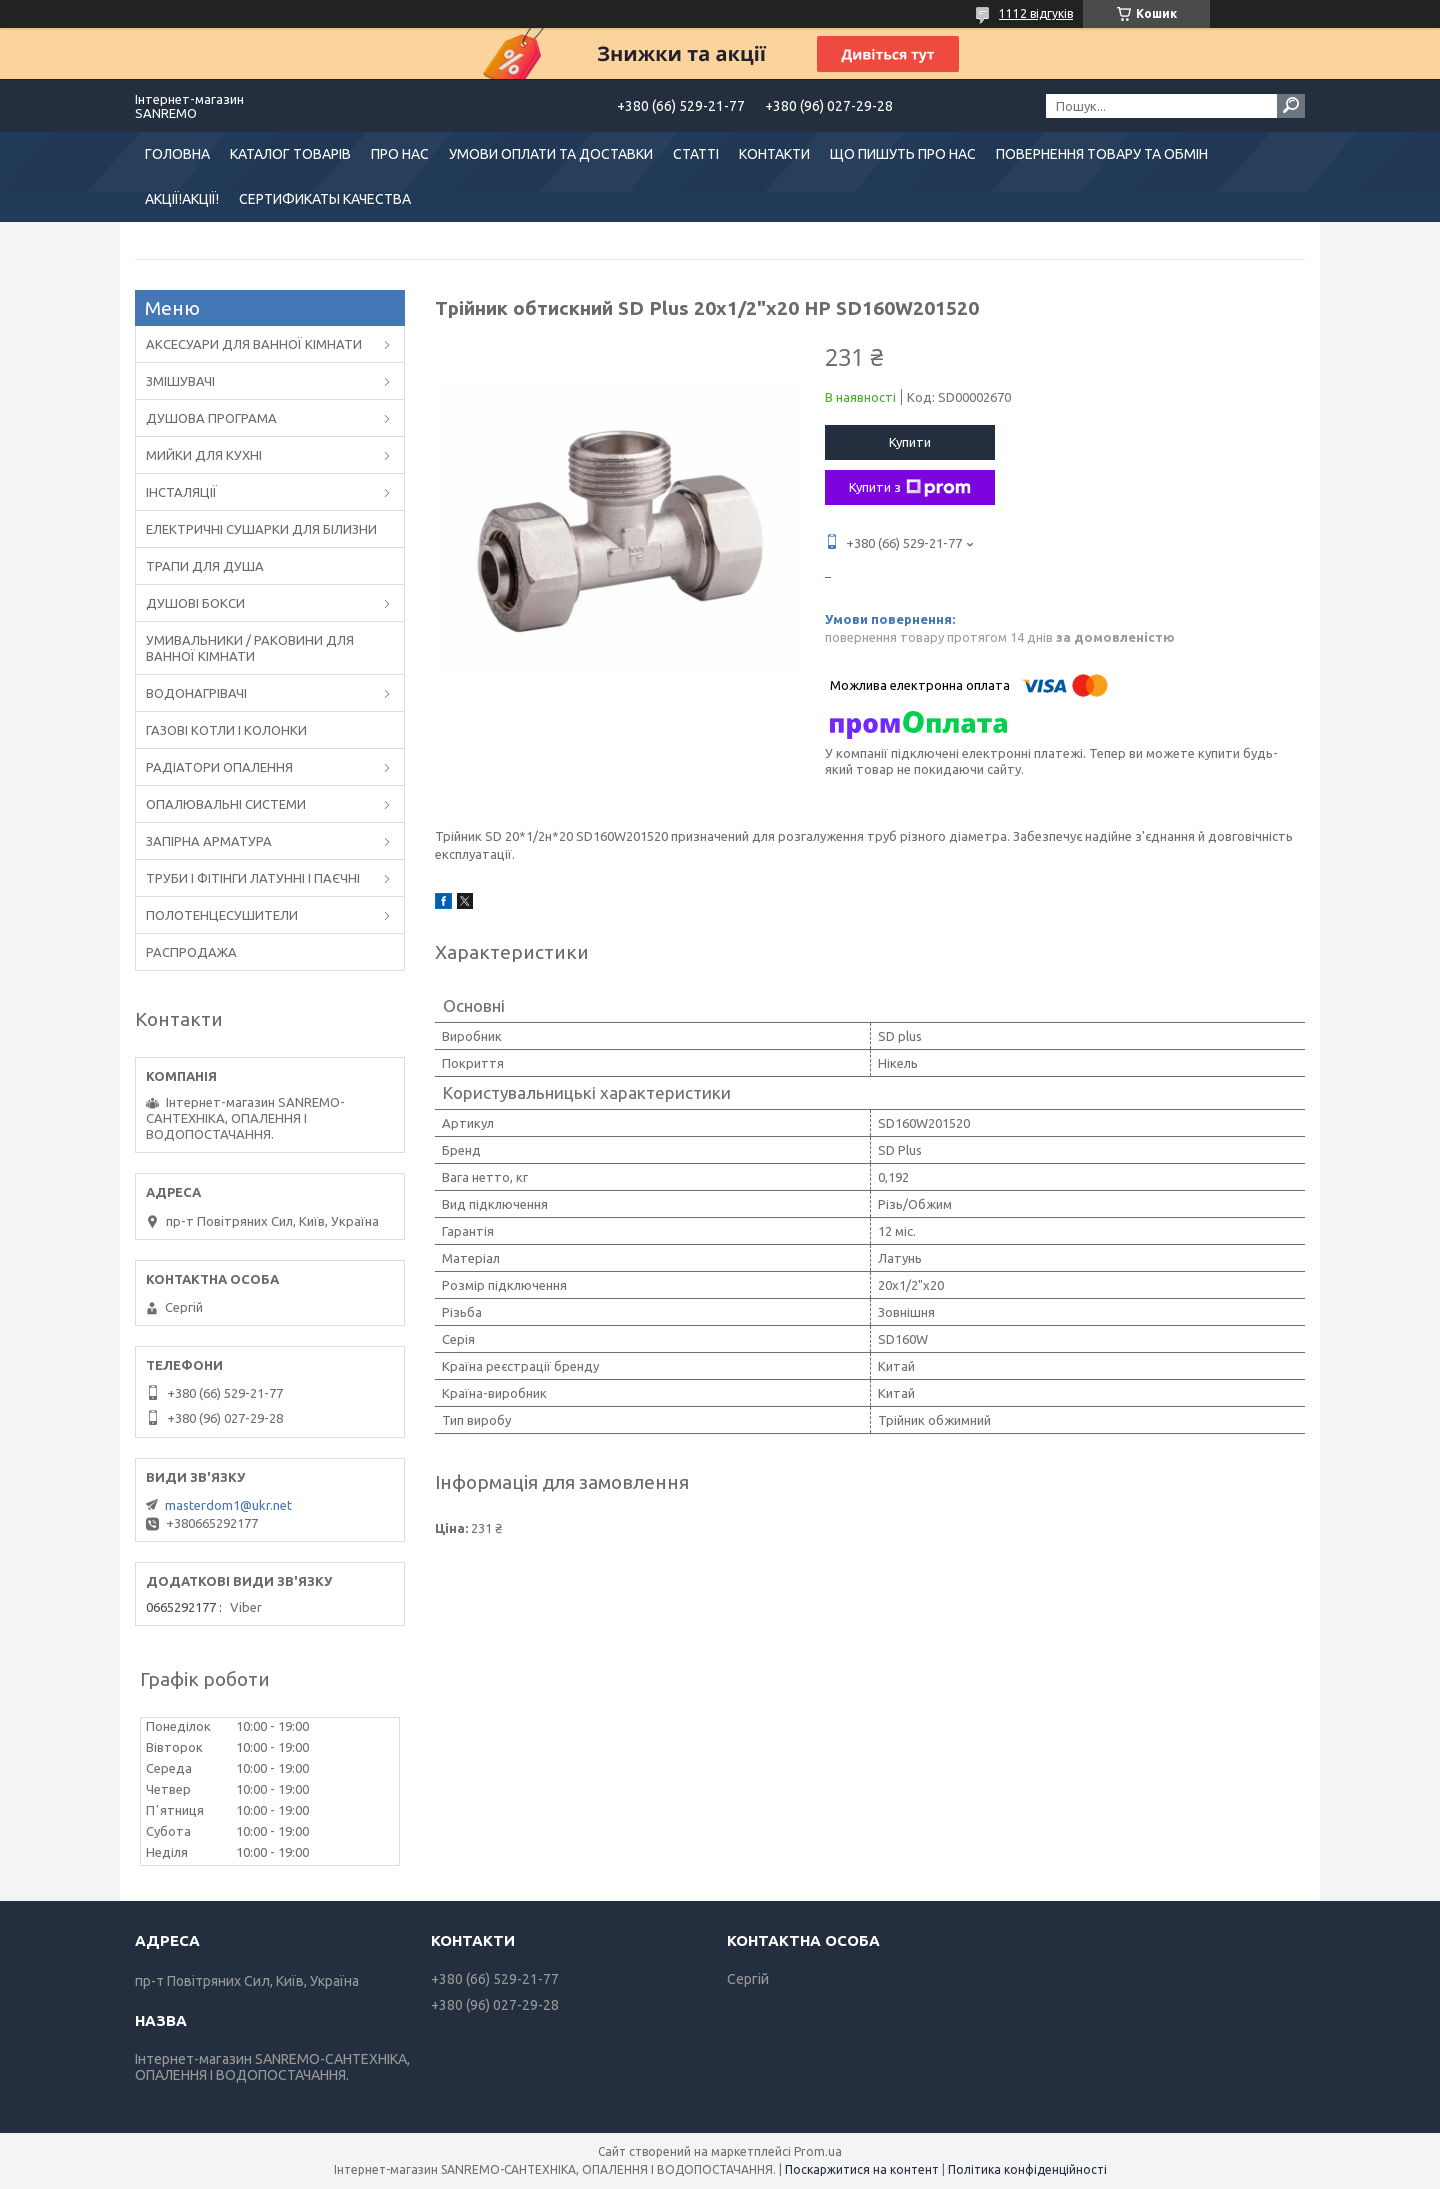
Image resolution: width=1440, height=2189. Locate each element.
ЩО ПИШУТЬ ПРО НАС (903, 154)
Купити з (910, 488)
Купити (910, 442)
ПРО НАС (400, 154)
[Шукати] (1291, 106)
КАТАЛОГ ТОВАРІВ (290, 154)
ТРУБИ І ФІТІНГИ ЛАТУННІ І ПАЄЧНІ (253, 878)
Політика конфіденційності (1027, 2169)
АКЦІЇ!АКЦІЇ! (182, 199)
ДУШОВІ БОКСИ (195, 603)
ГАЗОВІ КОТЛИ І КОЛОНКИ (226, 730)
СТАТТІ (696, 154)
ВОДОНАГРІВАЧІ (196, 693)
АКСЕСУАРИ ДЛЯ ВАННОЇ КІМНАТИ (254, 344)
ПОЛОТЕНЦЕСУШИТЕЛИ (222, 915)
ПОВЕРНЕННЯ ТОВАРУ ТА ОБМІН (1102, 154)
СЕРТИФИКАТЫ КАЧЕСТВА (325, 199)
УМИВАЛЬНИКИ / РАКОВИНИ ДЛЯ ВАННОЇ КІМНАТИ (250, 648)
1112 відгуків (1036, 13)
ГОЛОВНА (177, 154)
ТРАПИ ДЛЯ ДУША (205, 566)
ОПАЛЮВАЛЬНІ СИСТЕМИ (226, 804)
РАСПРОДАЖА (191, 952)
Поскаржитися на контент (862, 2169)
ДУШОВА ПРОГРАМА (211, 418)
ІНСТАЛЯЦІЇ (181, 492)
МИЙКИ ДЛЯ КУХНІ (204, 455)
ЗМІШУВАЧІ (180, 381)
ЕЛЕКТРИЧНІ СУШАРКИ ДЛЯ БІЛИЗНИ (261, 529)
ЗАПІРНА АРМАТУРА (209, 841)
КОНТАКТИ (774, 154)
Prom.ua (818, 2151)
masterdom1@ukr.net (228, 1505)
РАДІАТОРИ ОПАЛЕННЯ (219, 767)
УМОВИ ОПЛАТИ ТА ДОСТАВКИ (551, 154)
